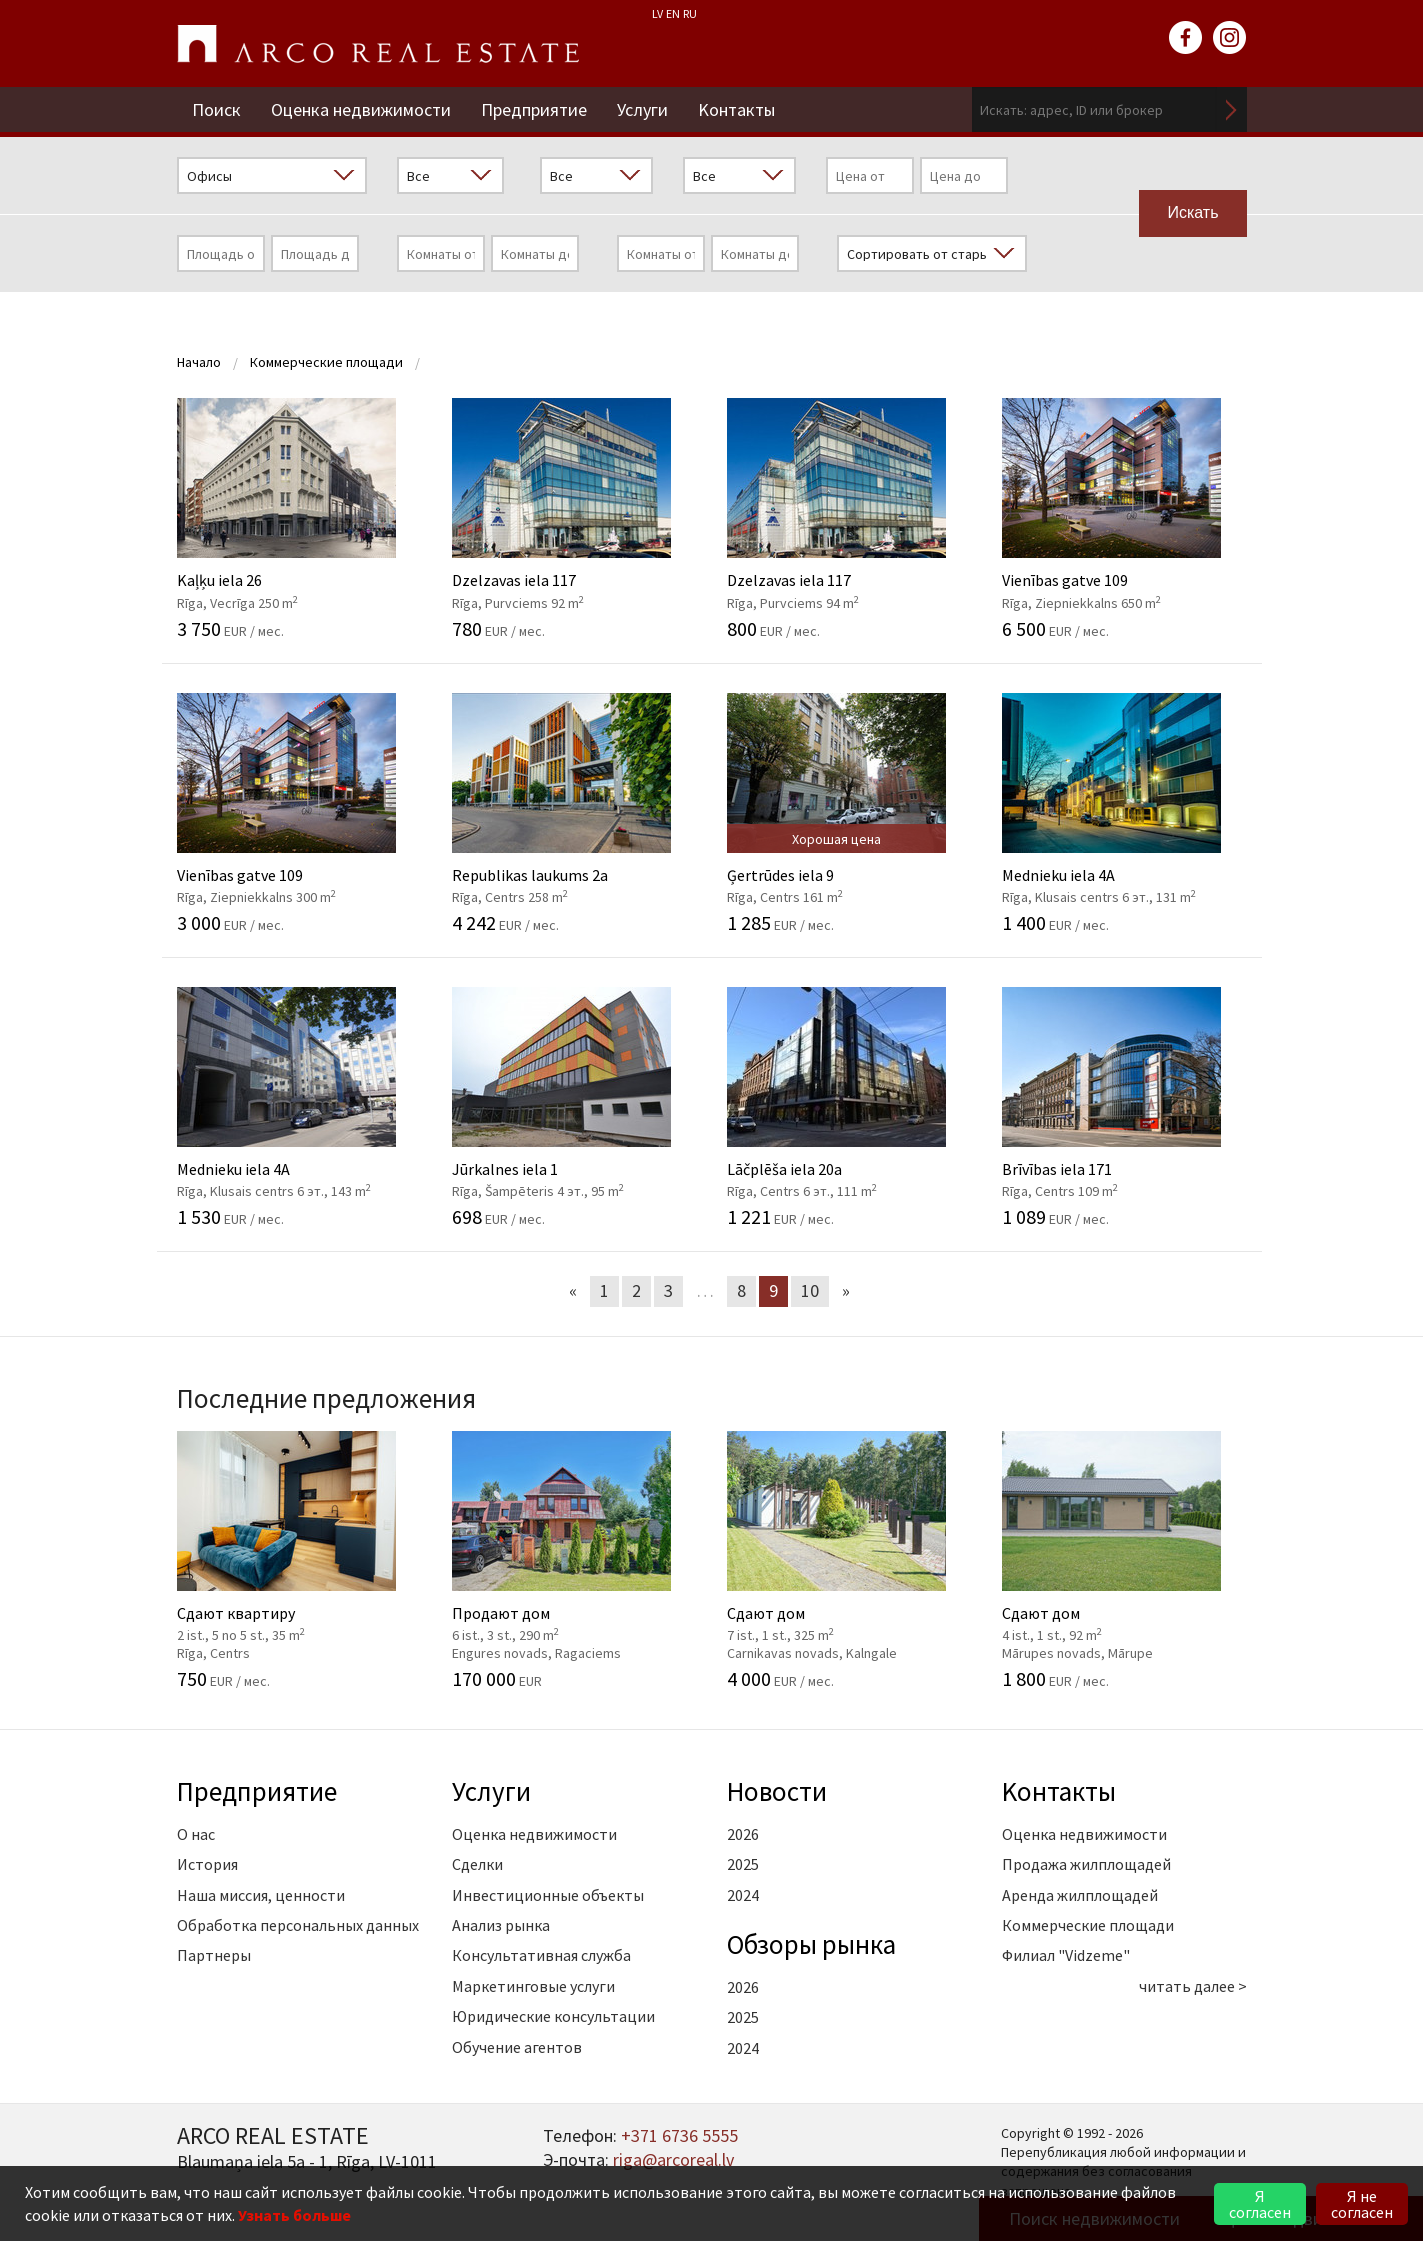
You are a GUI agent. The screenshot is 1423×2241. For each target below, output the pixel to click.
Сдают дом (849, 1560)
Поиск (216, 109)
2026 (743, 1834)
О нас (196, 1834)
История (207, 1864)
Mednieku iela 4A (1124, 813)
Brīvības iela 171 (1124, 1107)
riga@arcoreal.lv (673, 2159)
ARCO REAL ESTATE (378, 44)
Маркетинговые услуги (533, 1986)
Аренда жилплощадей (1080, 1895)
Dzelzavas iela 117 (574, 518)
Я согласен (1260, 2204)
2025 (743, 1864)
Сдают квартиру (299, 1560)
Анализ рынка (501, 1925)
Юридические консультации (553, 2016)
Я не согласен (1362, 2204)
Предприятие (534, 109)
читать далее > (1193, 1986)
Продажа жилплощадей (1086, 1864)
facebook (1186, 38)
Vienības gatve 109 (1124, 518)
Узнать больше (294, 2215)
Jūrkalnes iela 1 (574, 1107)
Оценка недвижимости (361, 109)
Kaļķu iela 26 (299, 518)
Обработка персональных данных (298, 1925)
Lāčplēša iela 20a (849, 1107)
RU (690, 13)
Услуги (642, 109)
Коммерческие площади (326, 362)
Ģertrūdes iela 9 (849, 813)
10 (810, 1290)
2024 (743, 1895)
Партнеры (214, 1955)
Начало (199, 362)
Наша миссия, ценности (261, 1895)
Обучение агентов (517, 2047)
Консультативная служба (541, 1955)
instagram (1230, 38)
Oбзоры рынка (811, 1944)
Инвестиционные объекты (548, 1895)
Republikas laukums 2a (574, 813)
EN (673, 13)
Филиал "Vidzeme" (1066, 1955)
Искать (1232, 109)
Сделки (477, 1864)
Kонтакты (736, 109)
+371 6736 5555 (679, 2135)
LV (657, 13)
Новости (777, 1791)
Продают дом (574, 1560)
